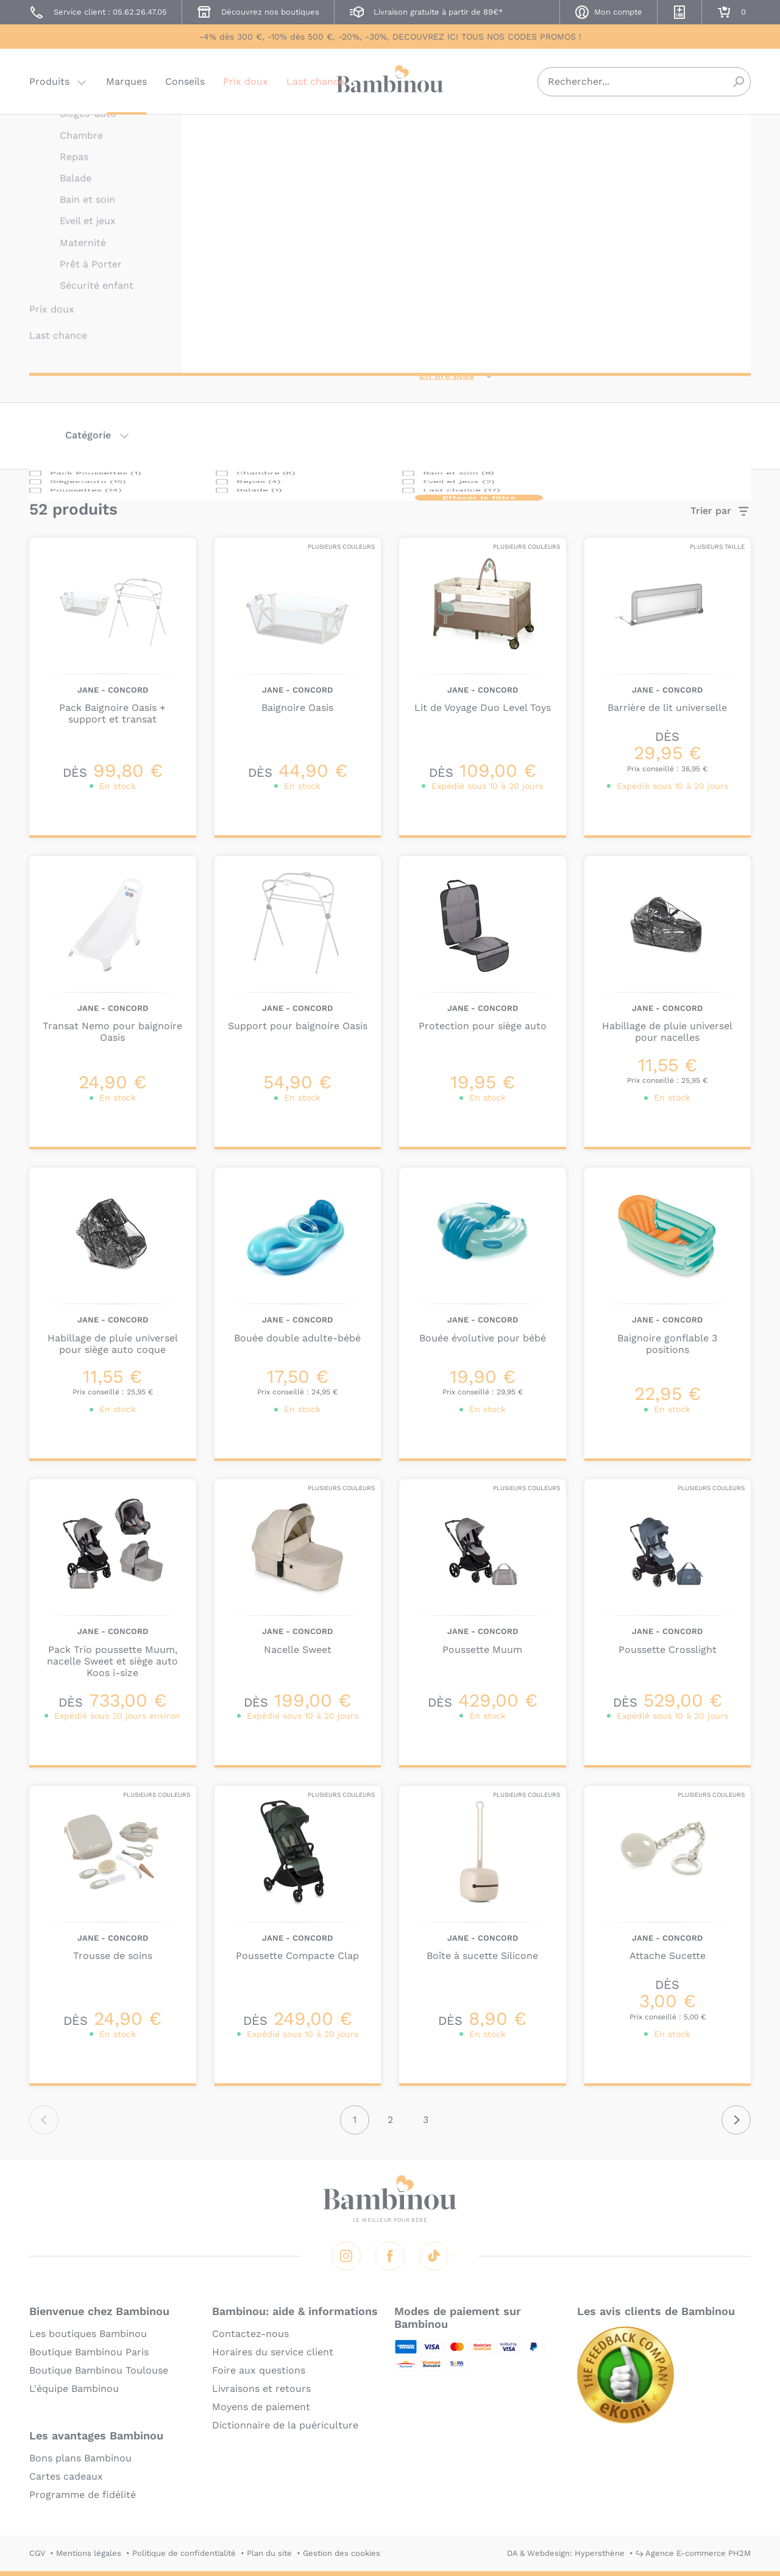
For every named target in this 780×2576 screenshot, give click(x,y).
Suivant (736, 2120)
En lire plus (446, 375)
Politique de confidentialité (184, 2553)
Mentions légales (88, 2553)
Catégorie (88, 435)
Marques (126, 82)
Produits (49, 82)
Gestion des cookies (341, 2553)
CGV (37, 2553)
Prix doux (245, 82)
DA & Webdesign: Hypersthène (566, 2553)
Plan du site (269, 2553)
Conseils (185, 82)
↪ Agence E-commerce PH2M (693, 2553)
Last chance (315, 82)
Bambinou (390, 81)
